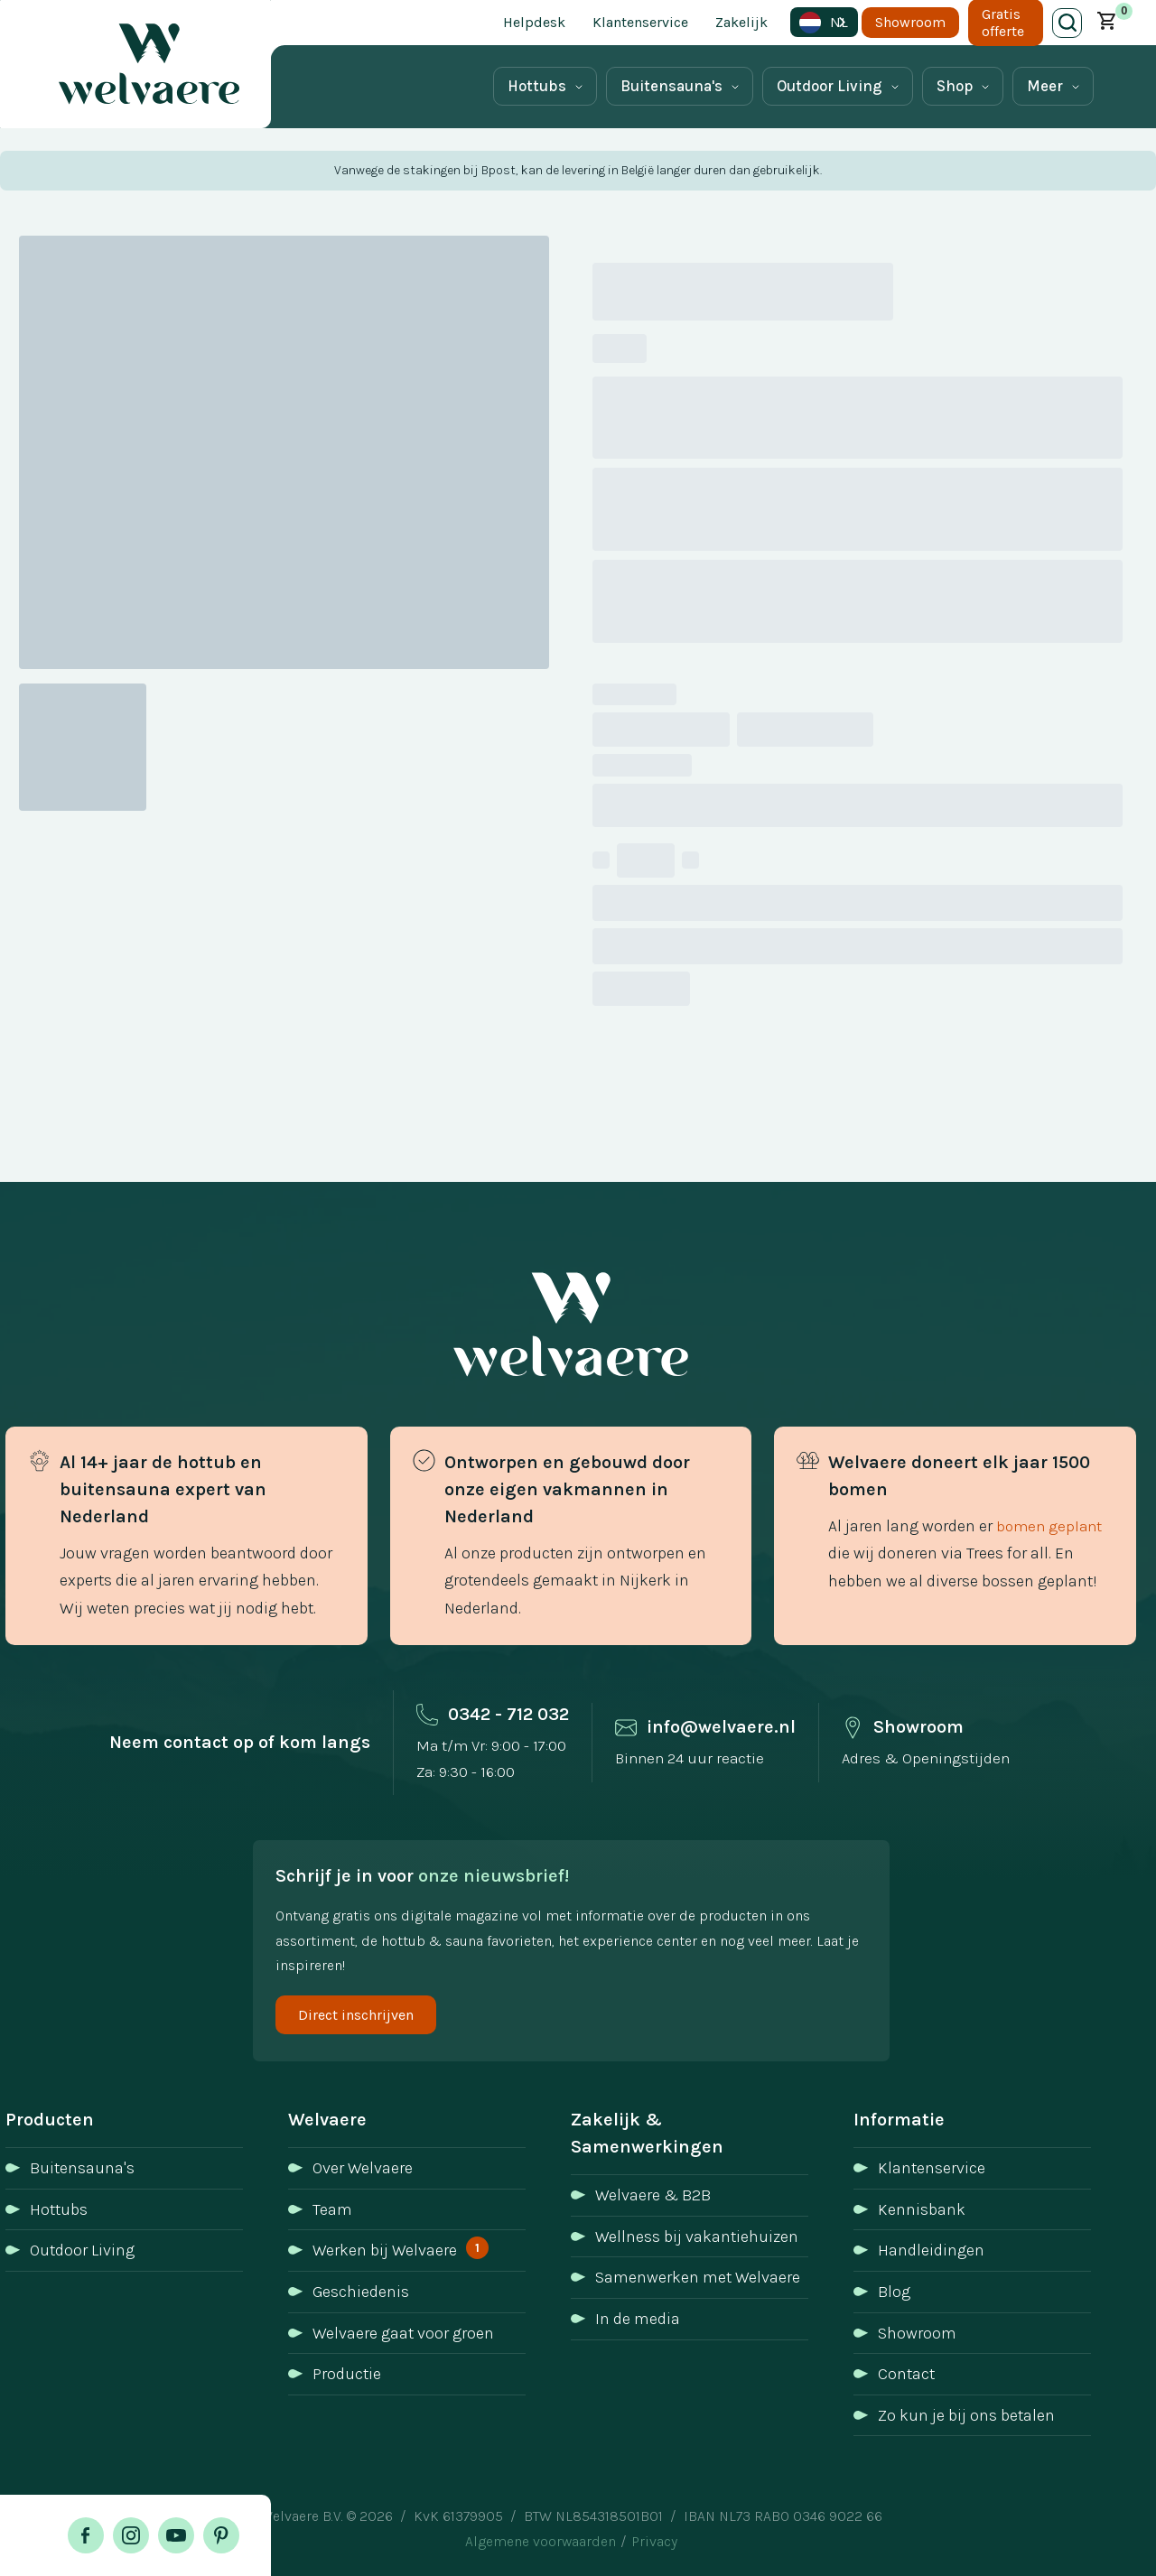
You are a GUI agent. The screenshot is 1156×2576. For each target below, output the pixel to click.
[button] (1107, 23)
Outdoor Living (829, 86)
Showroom (910, 22)
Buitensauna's (671, 86)
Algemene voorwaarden (540, 2541)
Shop (955, 86)
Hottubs (537, 86)
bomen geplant (1049, 1526)
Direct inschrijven (356, 2014)
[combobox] (824, 22)
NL (823, 22)
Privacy (654, 2541)
